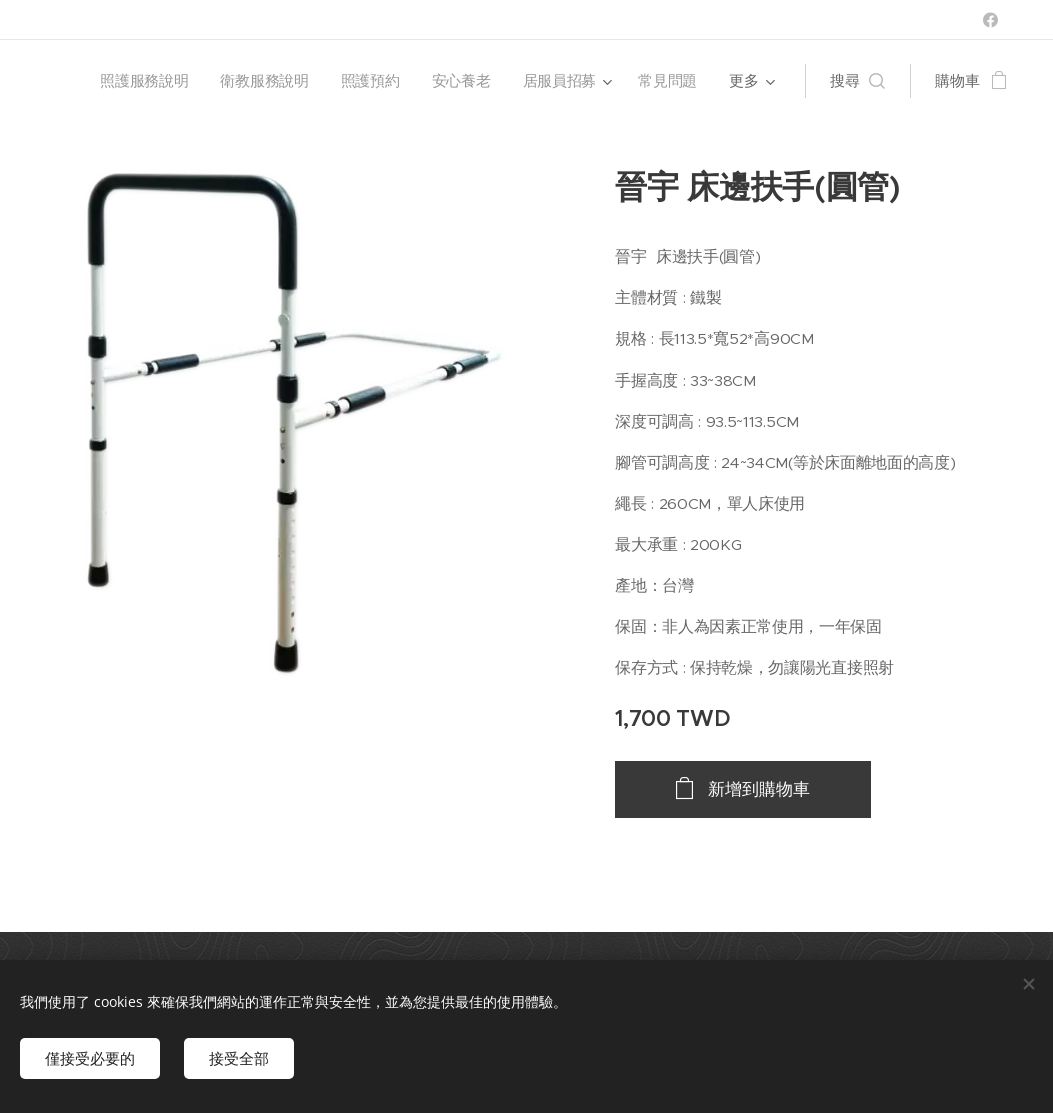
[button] (857, 81)
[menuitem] (142, 81)
